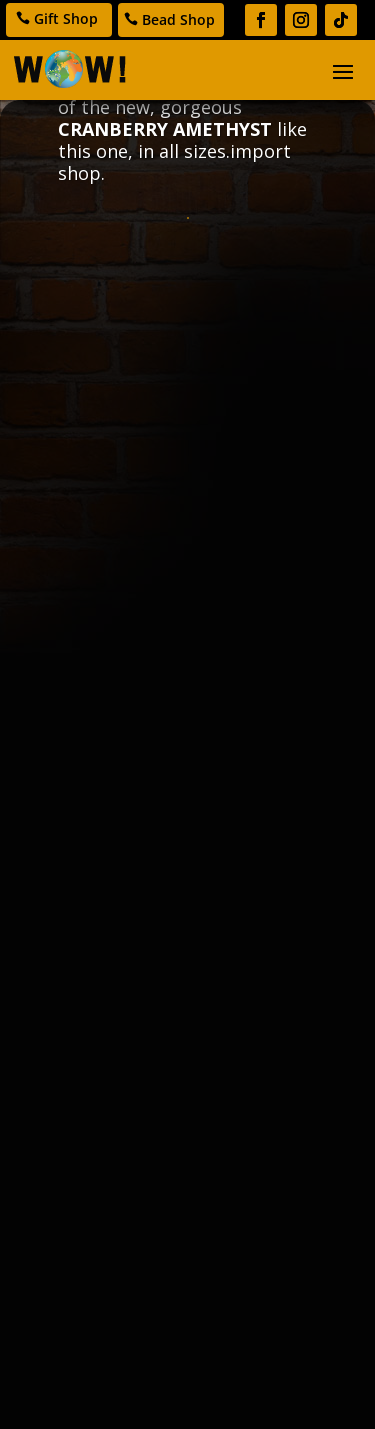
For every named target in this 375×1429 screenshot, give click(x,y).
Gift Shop (66, 18)
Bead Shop (178, 19)
